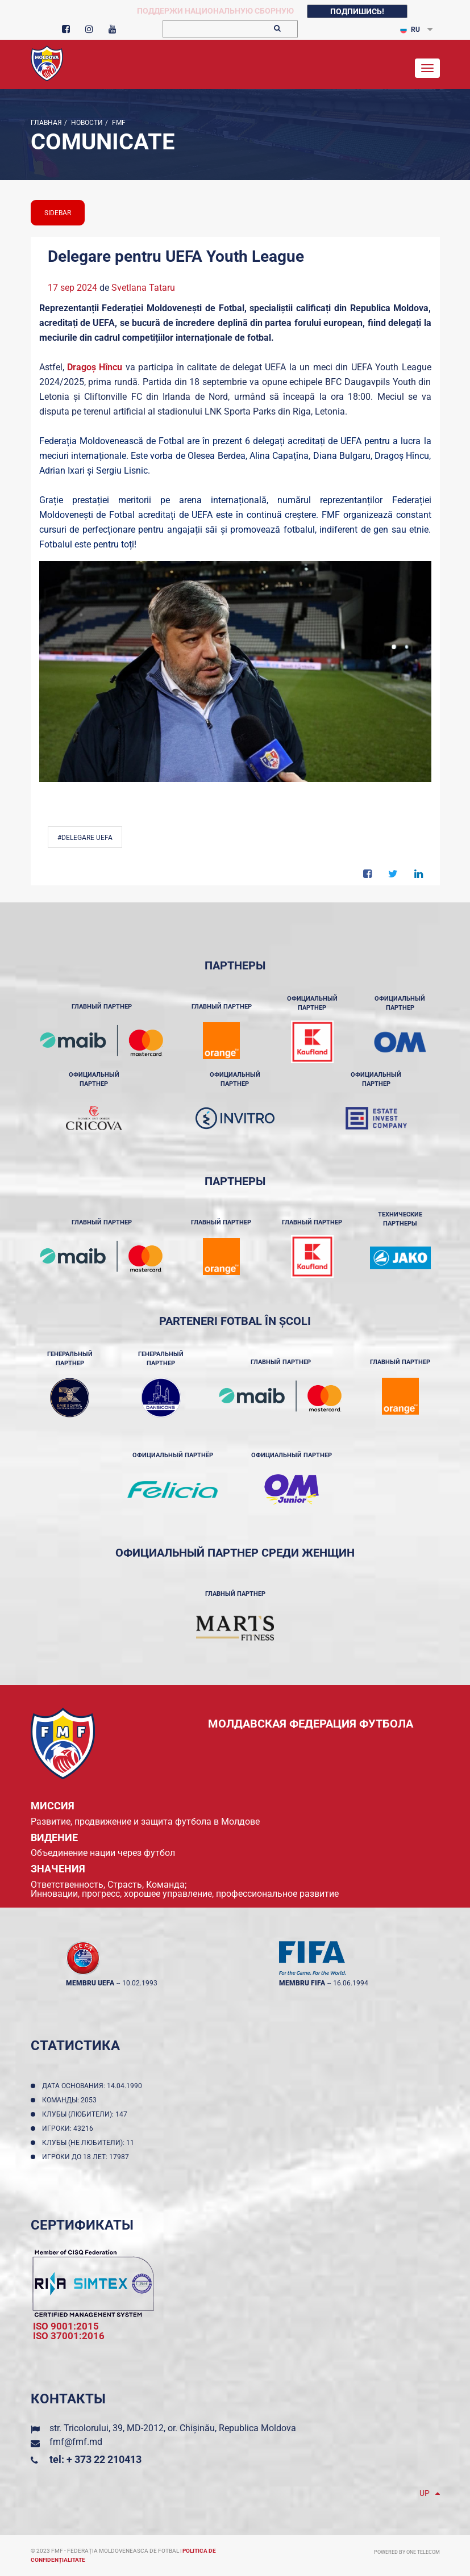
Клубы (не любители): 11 (90, 2143)
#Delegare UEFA (85, 838)
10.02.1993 (139, 1983)
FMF (118, 123)
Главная (46, 123)
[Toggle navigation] (427, 68)
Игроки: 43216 (69, 2128)
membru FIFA (302, 1983)
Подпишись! (357, 11)
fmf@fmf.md (75, 2441)
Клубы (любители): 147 (86, 2114)
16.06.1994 (350, 1983)
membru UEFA (90, 1983)
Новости (86, 123)
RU (410, 30)
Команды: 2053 (71, 2100)
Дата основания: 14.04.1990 (93, 2086)
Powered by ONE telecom (407, 2552)
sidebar (57, 213)
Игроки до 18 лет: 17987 (87, 2157)
